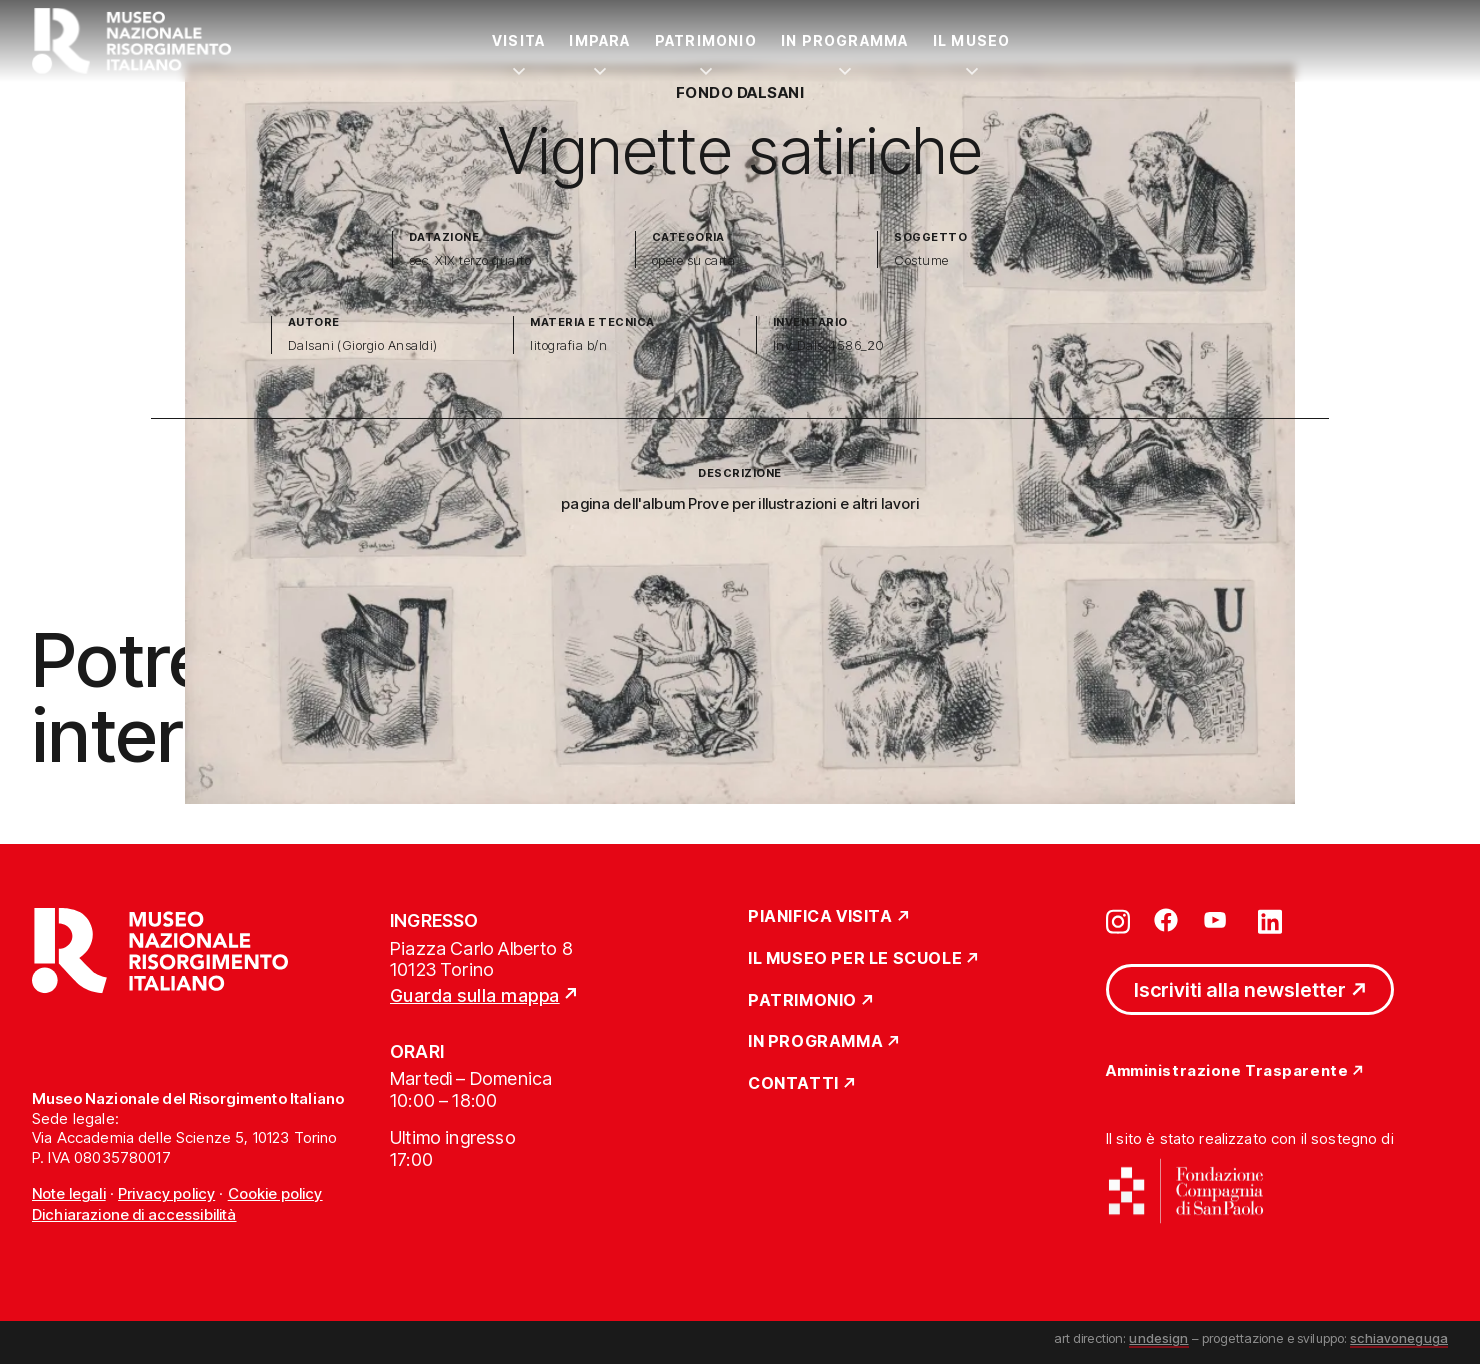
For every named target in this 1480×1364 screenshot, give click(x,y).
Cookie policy (275, 1193)
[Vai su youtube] (1218, 920)
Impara (599, 40)
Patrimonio (706, 40)
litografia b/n (568, 345)
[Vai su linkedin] (1270, 920)
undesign (1158, 1338)
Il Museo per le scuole (855, 959)
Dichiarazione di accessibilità (134, 1214)
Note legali (69, 1193)
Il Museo (972, 40)
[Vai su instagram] (1118, 920)
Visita (518, 40)
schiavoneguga (1399, 1338)
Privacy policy (166, 1193)
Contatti (793, 1084)
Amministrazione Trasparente (1227, 1071)
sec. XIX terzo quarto (470, 260)
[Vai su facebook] (1166, 920)
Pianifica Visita (820, 917)
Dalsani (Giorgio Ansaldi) (363, 345)
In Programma (845, 40)
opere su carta (694, 260)
